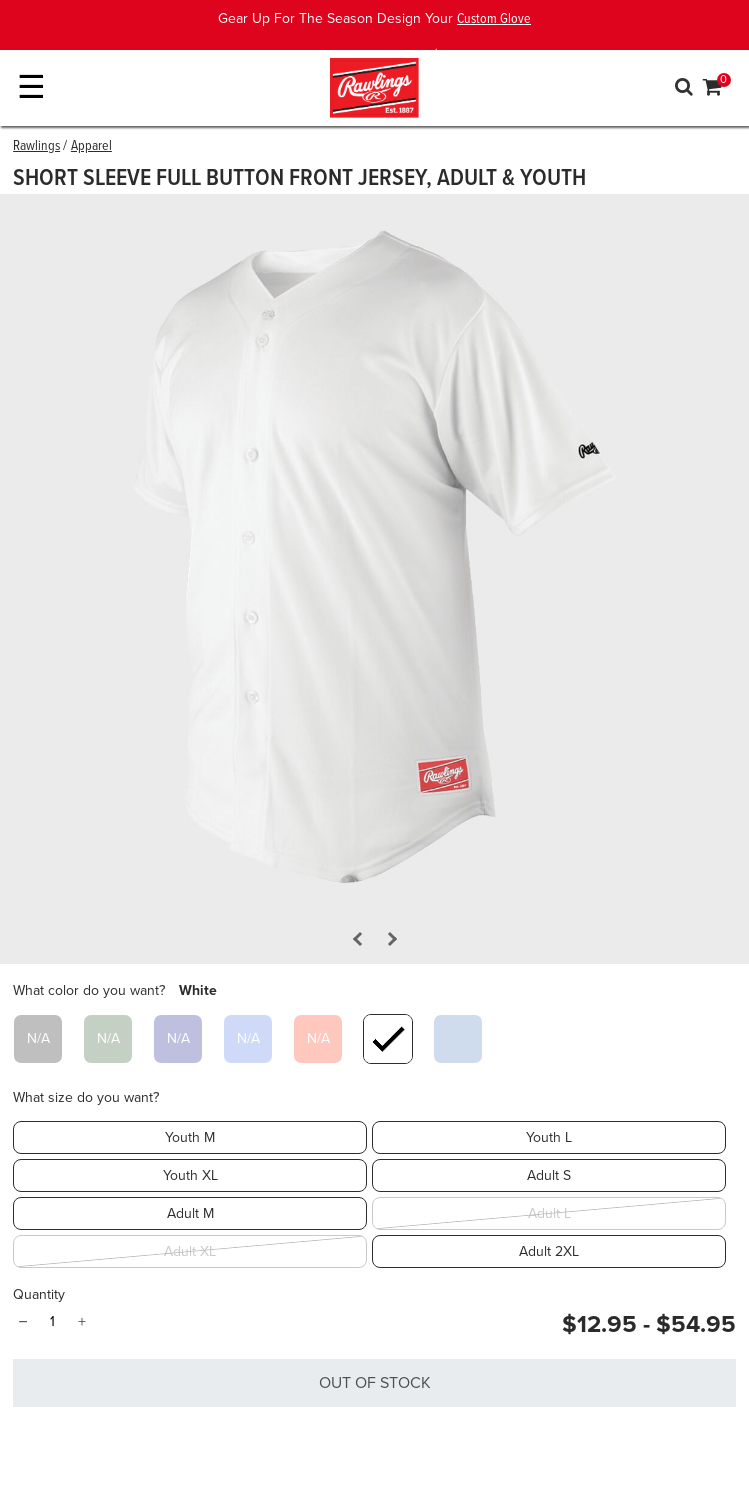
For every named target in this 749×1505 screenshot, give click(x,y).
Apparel (91, 146)
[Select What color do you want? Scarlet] (318, 1039)
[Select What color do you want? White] (388, 1039)
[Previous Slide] (359, 939)
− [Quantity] (22, 1322)
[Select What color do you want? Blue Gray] (458, 1039)
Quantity (39, 1294)
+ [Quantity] (82, 1322)
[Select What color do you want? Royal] (248, 1039)
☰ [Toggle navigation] (31, 87)
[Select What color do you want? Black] (38, 1039)
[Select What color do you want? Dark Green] (108, 1039)
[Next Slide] (389, 939)
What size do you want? (86, 1097)
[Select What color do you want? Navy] (178, 1039)
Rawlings (36, 146)
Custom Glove (494, 19)
